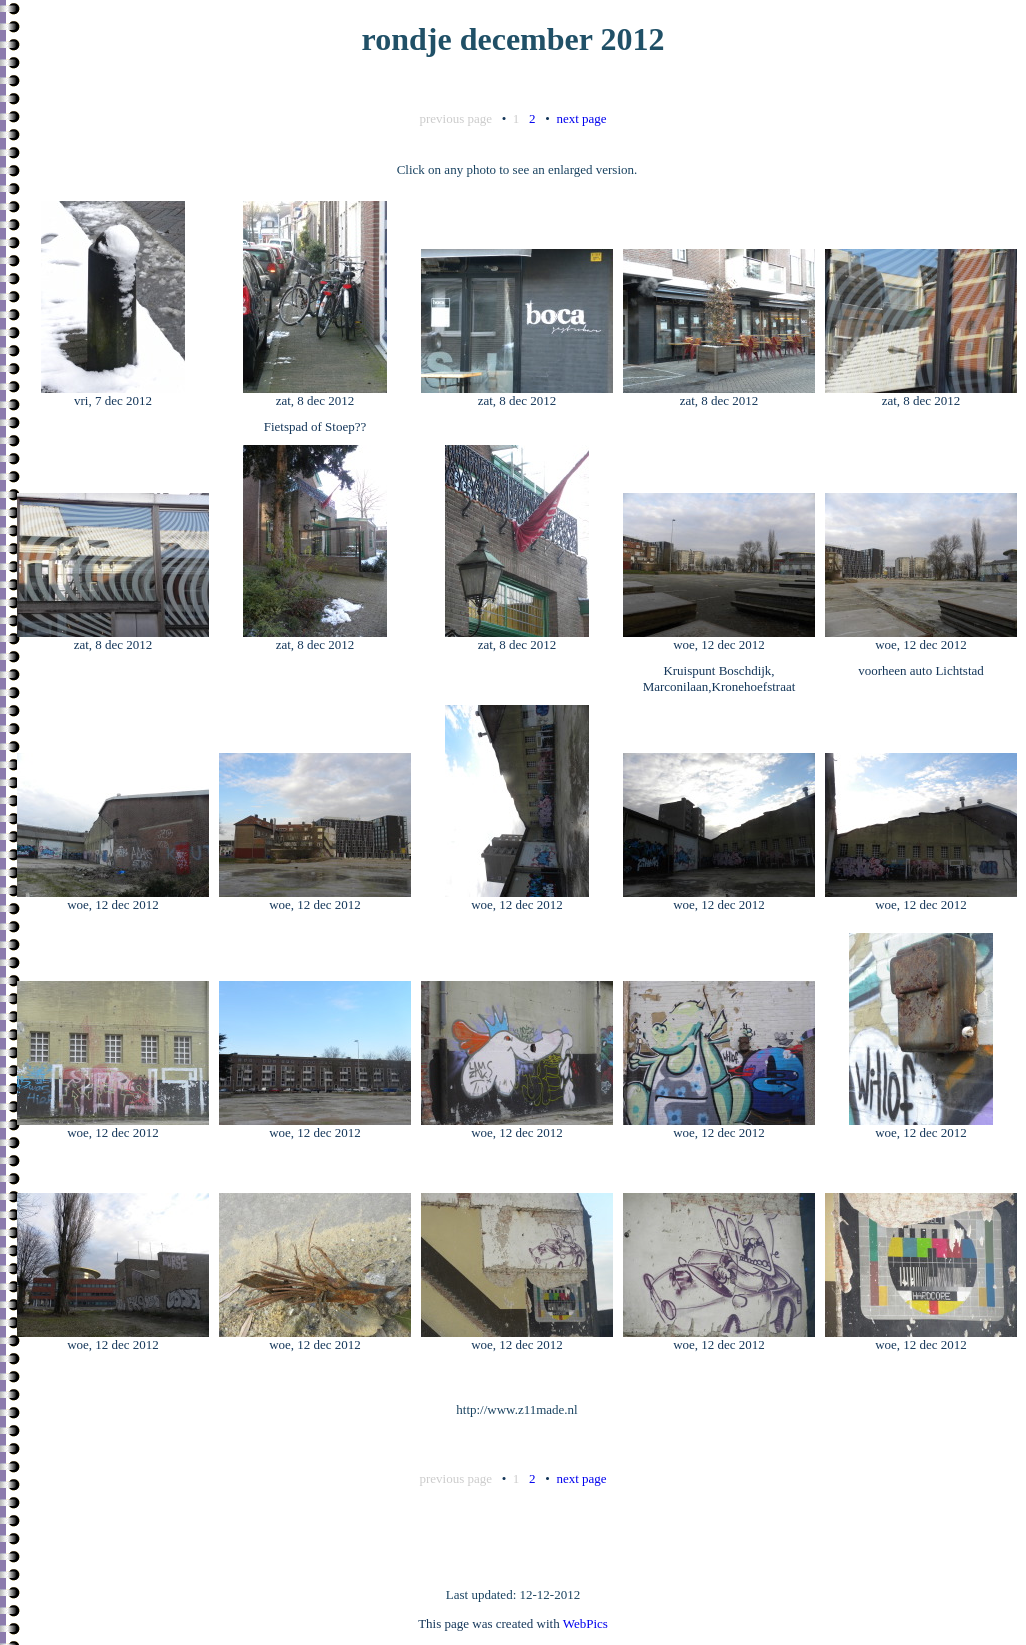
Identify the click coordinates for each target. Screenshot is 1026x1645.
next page (581, 118)
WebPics (585, 1623)
